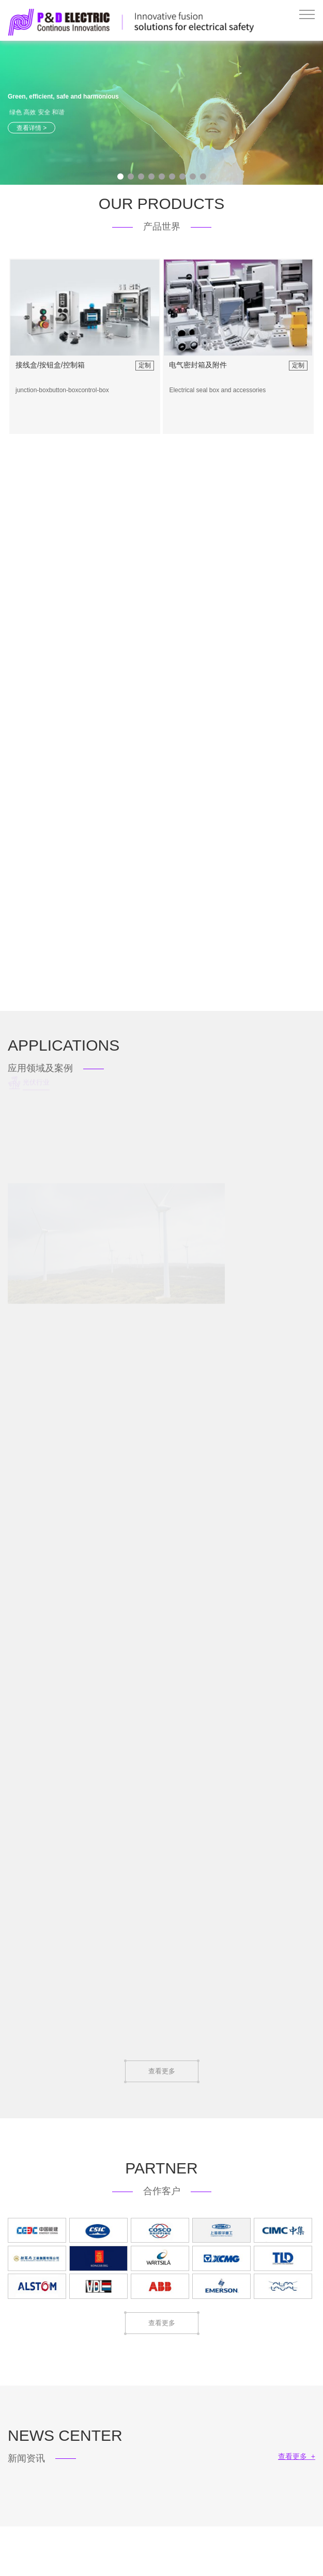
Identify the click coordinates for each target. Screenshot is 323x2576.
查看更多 (161, 2071)
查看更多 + (296, 2456)
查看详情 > (32, 127)
